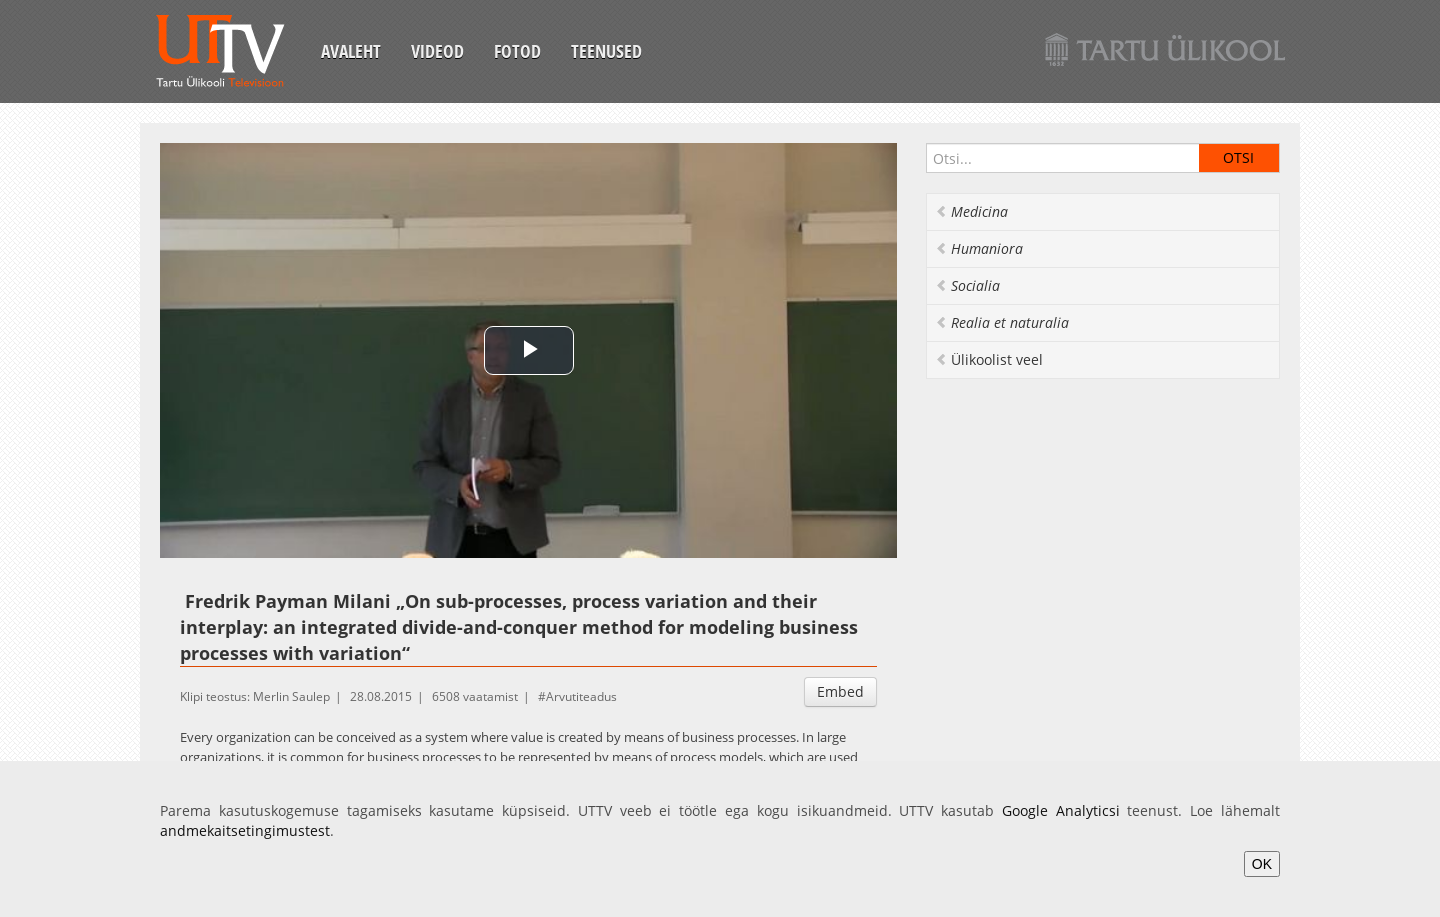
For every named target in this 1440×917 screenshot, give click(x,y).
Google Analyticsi (1061, 810)
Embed (840, 691)
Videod (437, 51)
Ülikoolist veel (989, 359)
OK (1262, 864)
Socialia (967, 285)
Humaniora (979, 248)
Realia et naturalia (1002, 322)
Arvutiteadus (581, 696)
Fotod (517, 51)
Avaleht (351, 51)
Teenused (606, 51)
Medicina (971, 211)
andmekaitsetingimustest (245, 830)
